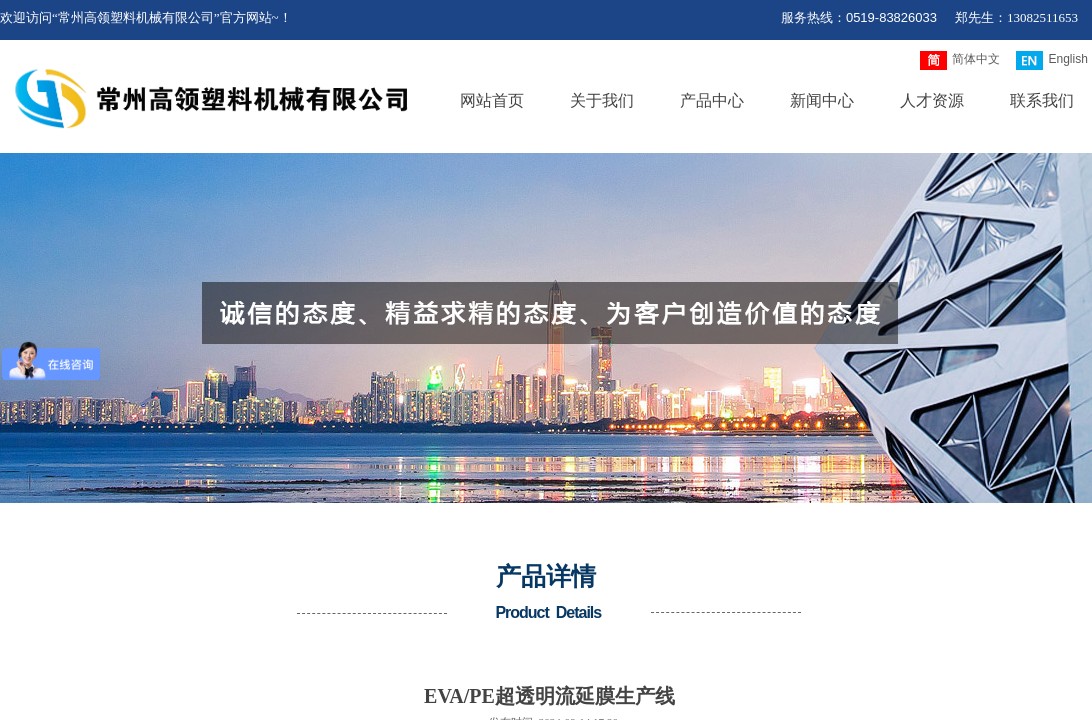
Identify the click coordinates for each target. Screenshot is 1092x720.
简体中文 (960, 60)
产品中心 (712, 100)
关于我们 (602, 100)
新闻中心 (822, 100)
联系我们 (1042, 100)
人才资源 (932, 100)
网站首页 (492, 100)
